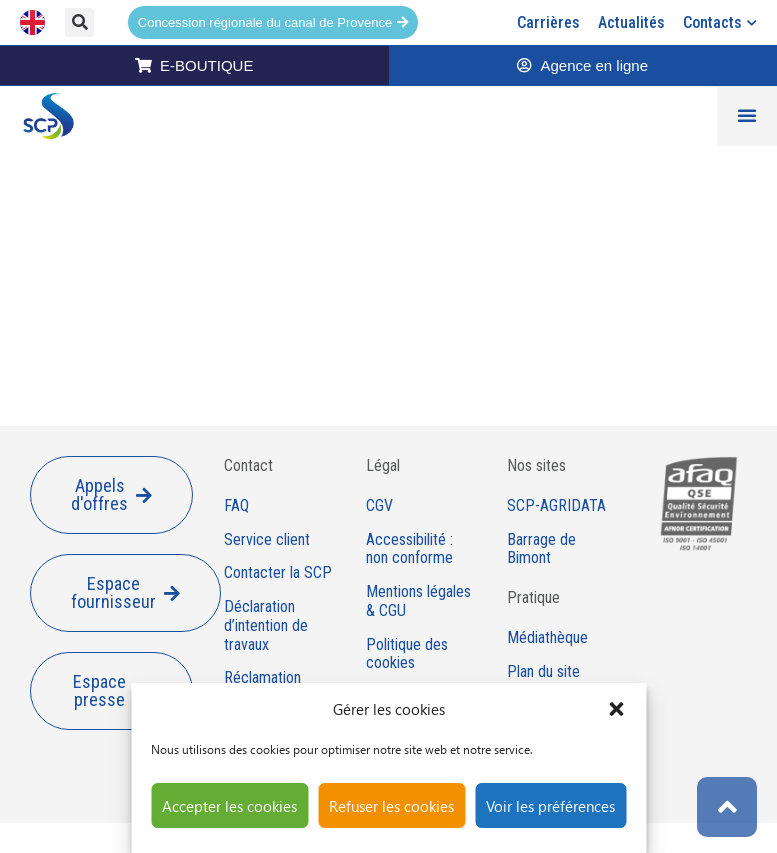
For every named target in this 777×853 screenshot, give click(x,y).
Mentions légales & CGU (418, 601)
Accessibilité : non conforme (409, 549)
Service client (267, 540)
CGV (379, 506)
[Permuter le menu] (747, 116)
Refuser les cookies (391, 806)
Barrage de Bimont (541, 549)
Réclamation (262, 678)
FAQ (236, 506)
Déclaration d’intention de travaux (266, 626)
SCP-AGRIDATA (556, 506)
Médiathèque (547, 638)
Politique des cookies (407, 654)
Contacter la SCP (278, 573)
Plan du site (543, 672)
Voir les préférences (550, 806)
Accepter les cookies (229, 806)
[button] (616, 709)
